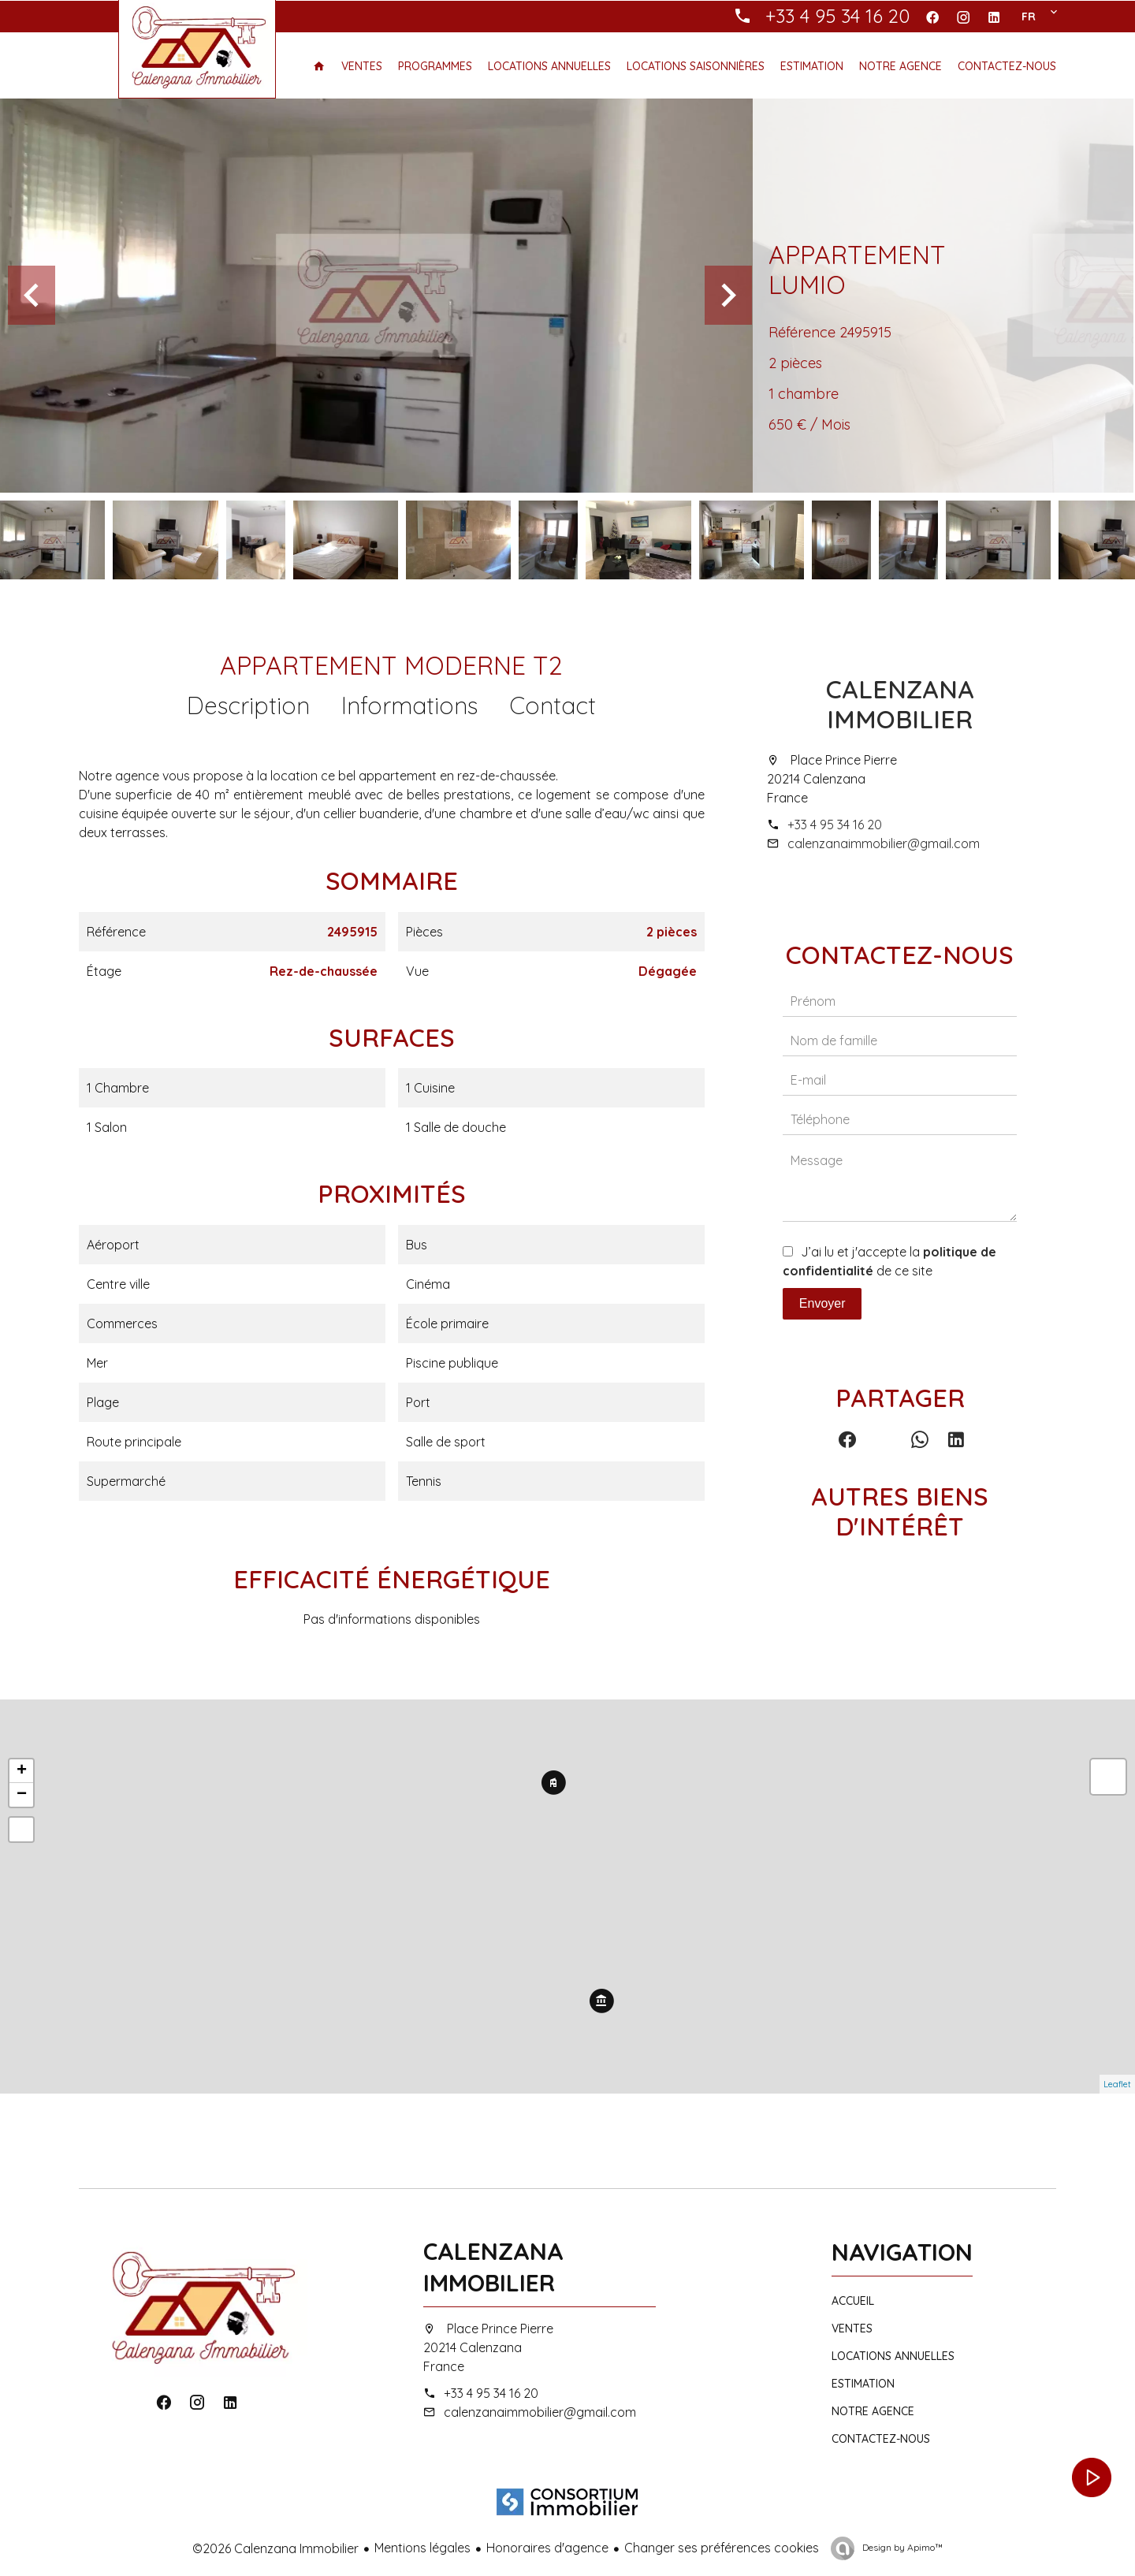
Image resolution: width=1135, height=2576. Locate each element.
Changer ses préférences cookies (721, 2548)
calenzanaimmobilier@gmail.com (883, 843)
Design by (901, 2547)
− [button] (22, 1795)
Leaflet (1117, 2084)
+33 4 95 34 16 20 (834, 824)
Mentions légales (422, 2548)
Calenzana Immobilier (900, 704)
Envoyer (822, 1303)
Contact (552, 705)
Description (248, 705)
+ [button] (22, 1771)
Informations (409, 705)
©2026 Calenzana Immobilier (275, 2548)
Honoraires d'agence (547, 2548)
